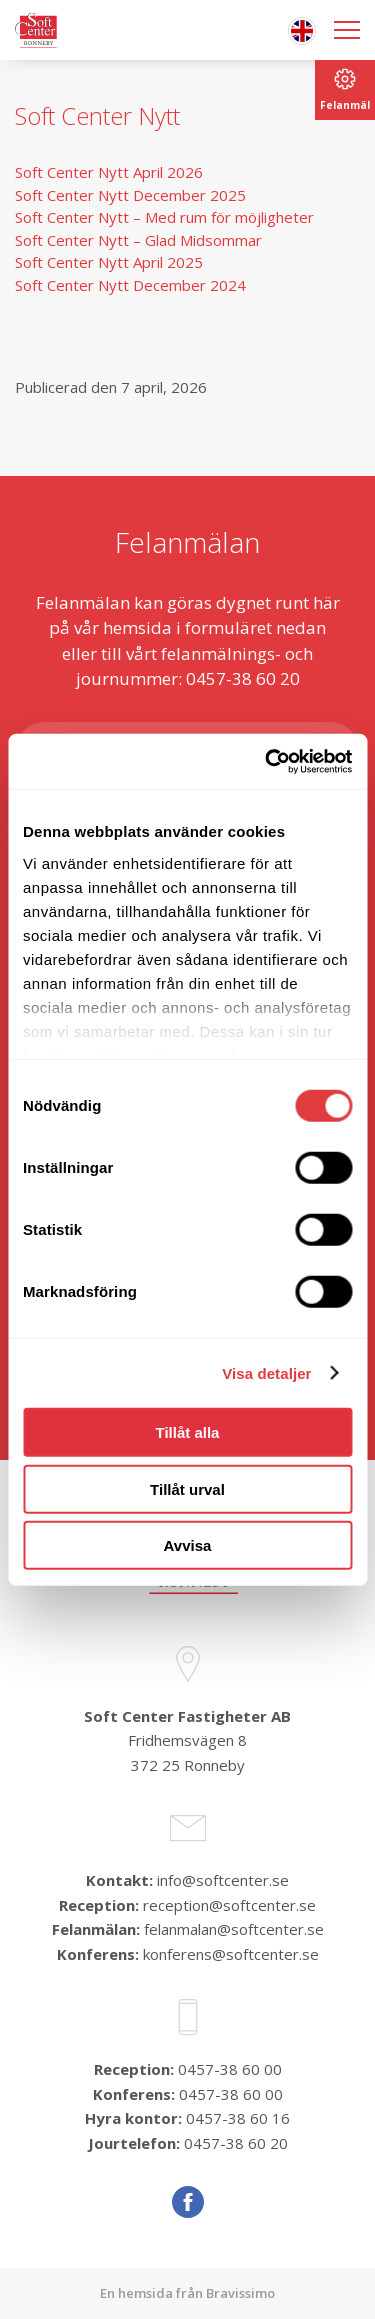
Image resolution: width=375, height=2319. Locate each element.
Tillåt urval (187, 1488)
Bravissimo (240, 2293)
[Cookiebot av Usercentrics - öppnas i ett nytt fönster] (267, 761)
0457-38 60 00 (230, 2069)
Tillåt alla (188, 1432)
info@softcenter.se (223, 1880)
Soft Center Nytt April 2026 (109, 172)
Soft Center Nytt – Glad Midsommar (140, 240)
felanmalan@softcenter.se (234, 1929)
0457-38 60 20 (236, 2143)
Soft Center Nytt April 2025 (109, 262)
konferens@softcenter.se (231, 1954)
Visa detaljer (266, 1372)
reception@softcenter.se (229, 1905)
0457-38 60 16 (238, 2118)
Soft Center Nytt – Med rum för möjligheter (164, 217)
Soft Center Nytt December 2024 (130, 285)
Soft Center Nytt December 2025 (130, 195)
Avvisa (188, 1545)
